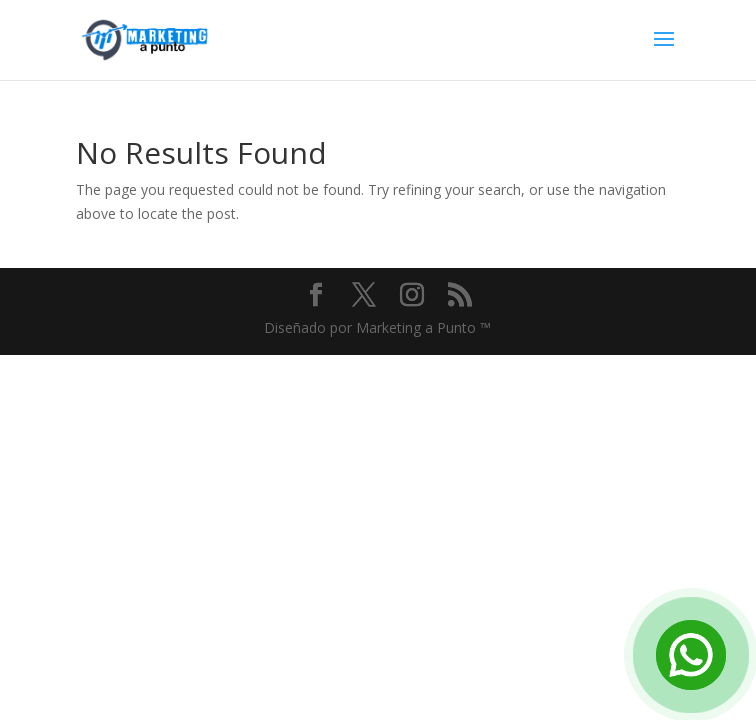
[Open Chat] (691, 655)
